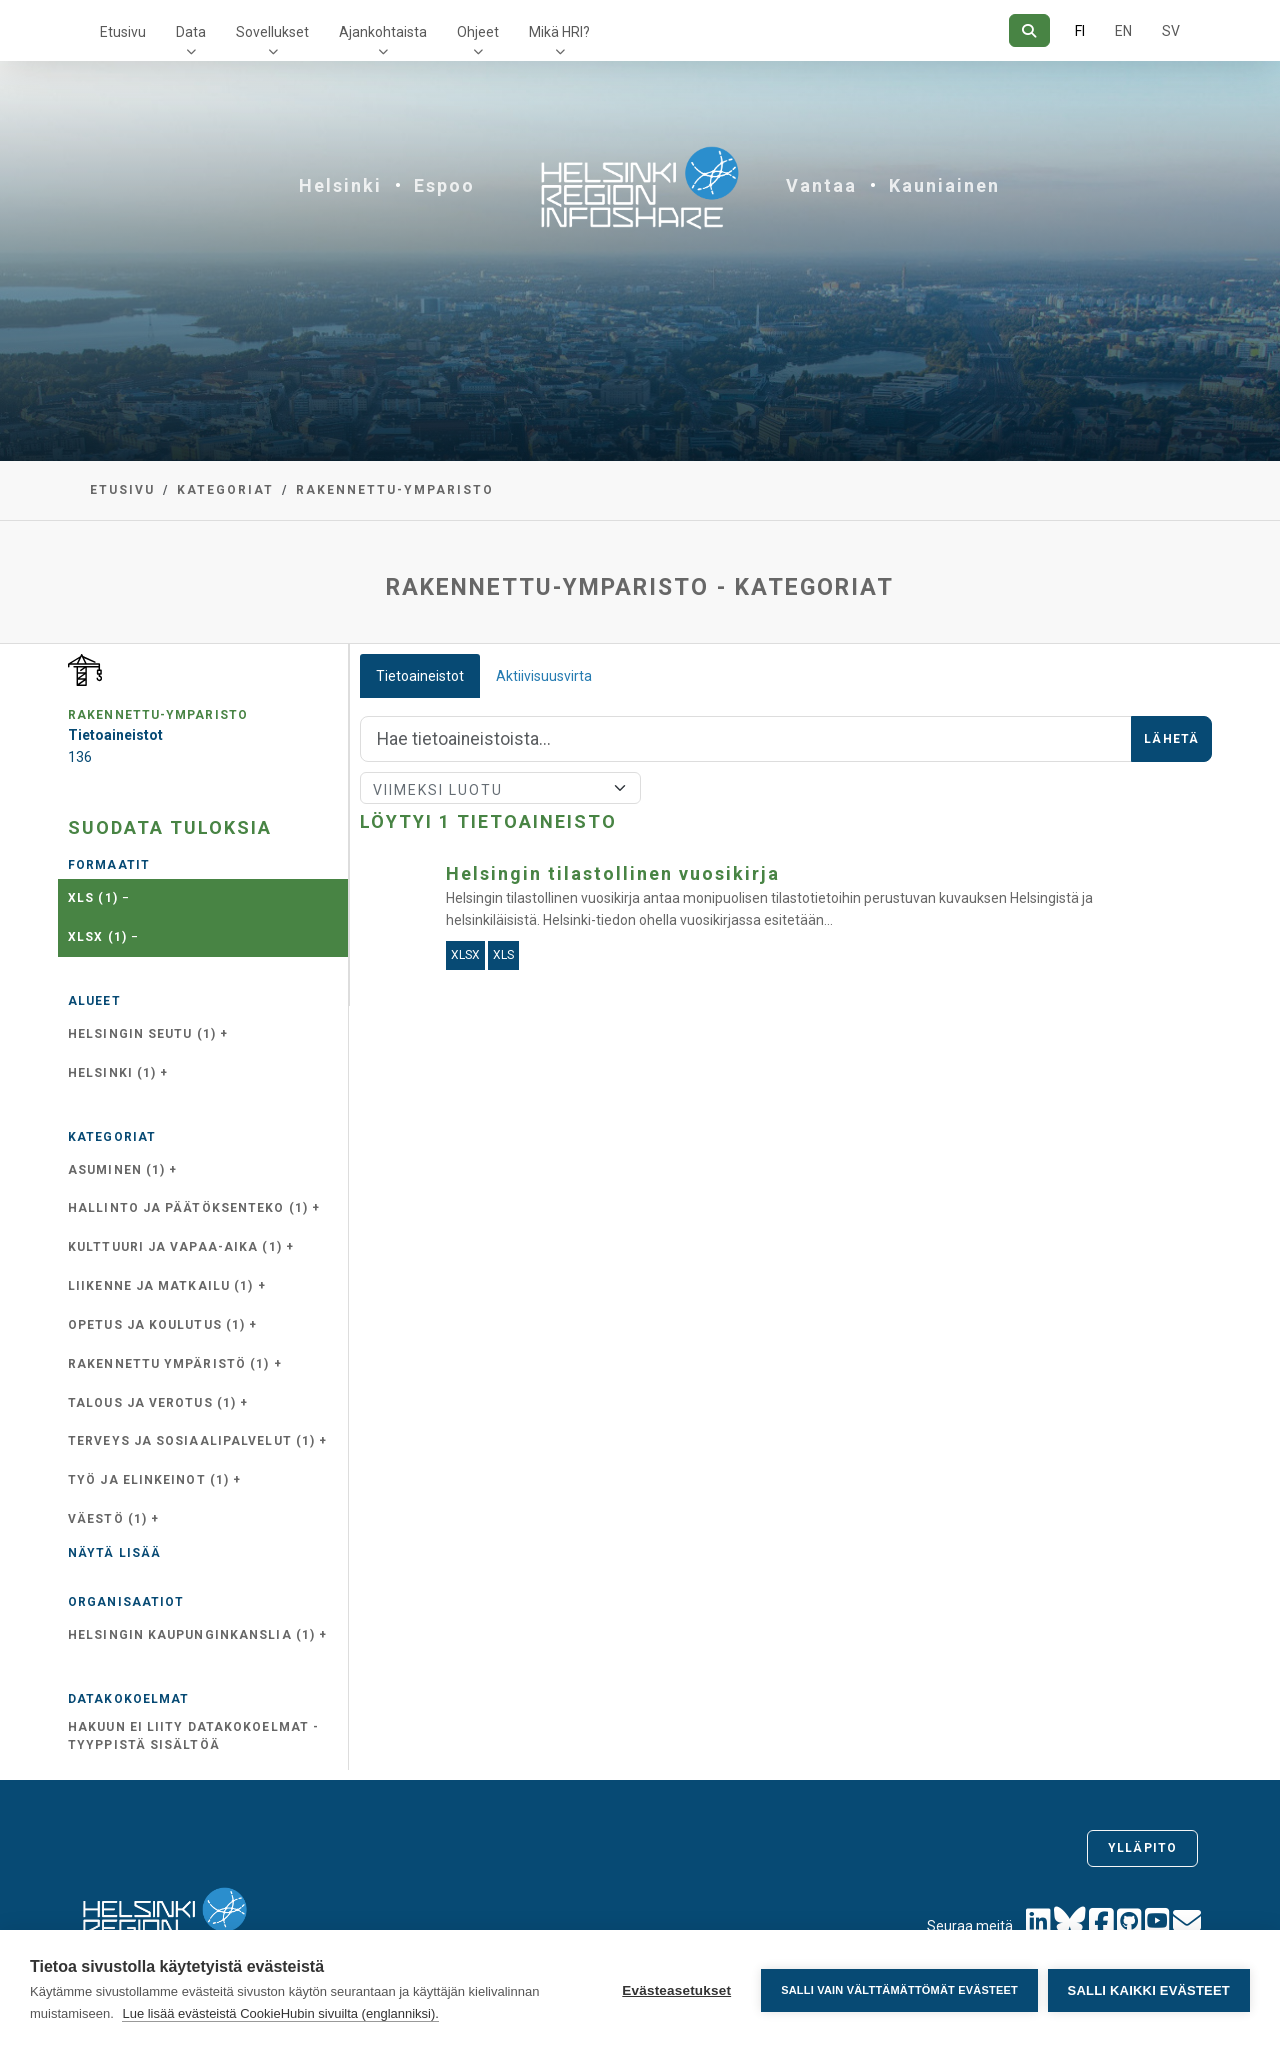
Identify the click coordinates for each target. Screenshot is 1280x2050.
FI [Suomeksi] (1080, 31)
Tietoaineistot (420, 676)
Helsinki (340, 185)
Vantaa (821, 185)
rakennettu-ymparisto (395, 490)
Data (191, 32)
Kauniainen (944, 185)
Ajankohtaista (383, 32)
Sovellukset (272, 32)
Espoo (444, 185)
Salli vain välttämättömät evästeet (899, 1990)
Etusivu (123, 32)
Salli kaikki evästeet (1149, 1990)
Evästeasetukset (676, 1990)
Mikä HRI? (559, 32)
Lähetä (1171, 739)
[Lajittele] (500, 788)
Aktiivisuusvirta (544, 676)
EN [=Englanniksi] (1123, 31)
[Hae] (1029, 30)
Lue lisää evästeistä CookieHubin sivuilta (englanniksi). (280, 2013)
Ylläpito (1142, 1848)
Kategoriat (225, 490)
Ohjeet (478, 32)
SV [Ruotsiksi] (1171, 31)
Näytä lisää (114, 1553)
